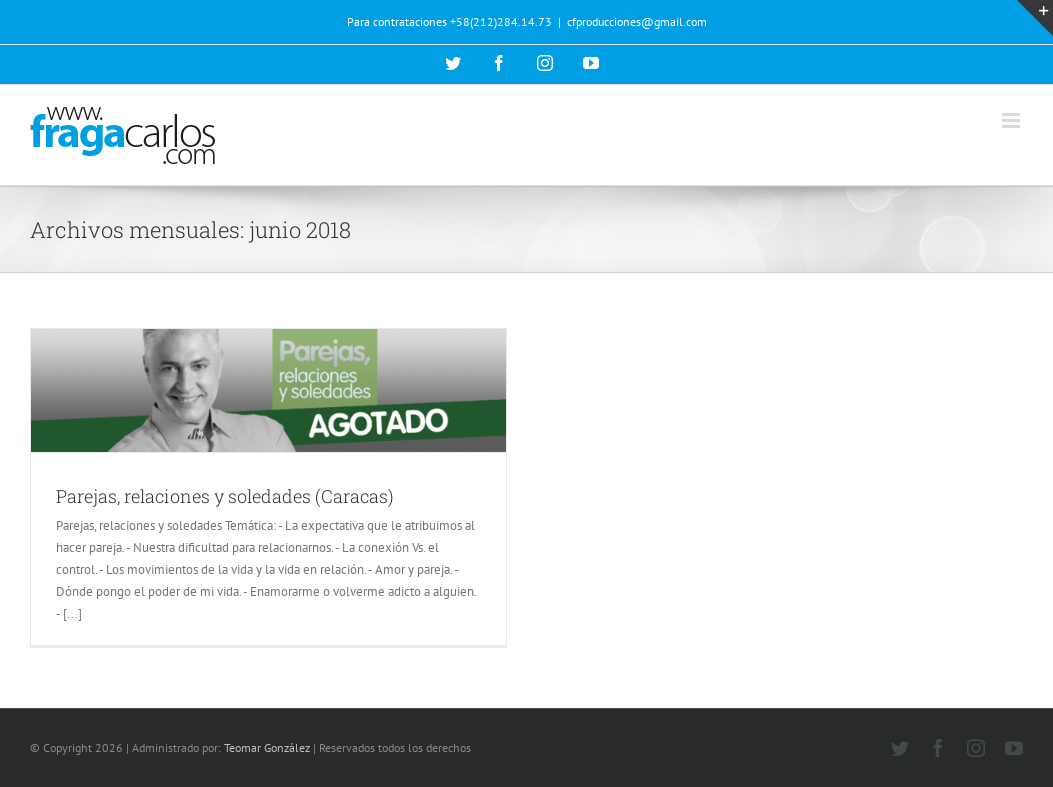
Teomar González (267, 747)
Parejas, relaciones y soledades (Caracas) (225, 496)
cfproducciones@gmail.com (637, 21)
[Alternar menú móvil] (1012, 120)
